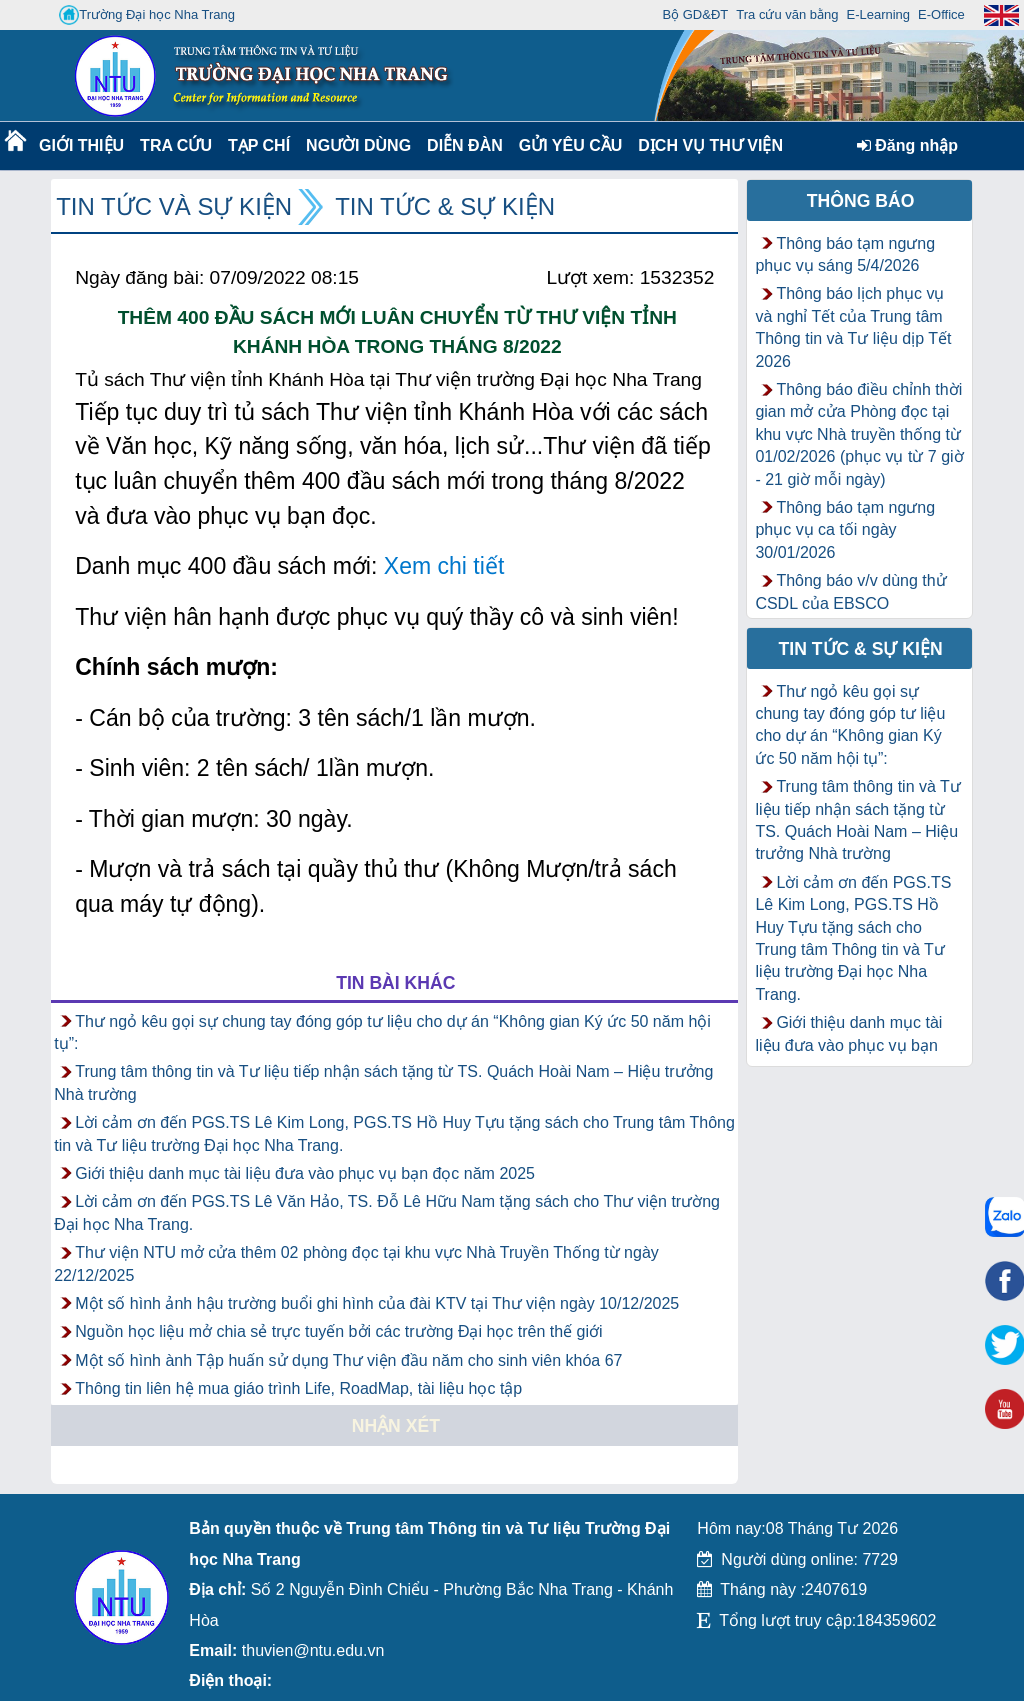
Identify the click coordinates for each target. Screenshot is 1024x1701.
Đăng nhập (907, 145)
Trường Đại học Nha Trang (147, 15)
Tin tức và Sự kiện (174, 206)
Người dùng (356, 145)
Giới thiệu (80, 145)
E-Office (941, 14)
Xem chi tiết (444, 566)
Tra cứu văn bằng (787, 14)
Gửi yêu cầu (571, 145)
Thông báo (861, 201)
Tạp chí (259, 145)
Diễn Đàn (465, 145)
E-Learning (878, 14)
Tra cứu (175, 145)
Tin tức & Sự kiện (445, 206)
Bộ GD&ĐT (695, 14)
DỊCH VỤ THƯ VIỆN (706, 145)
